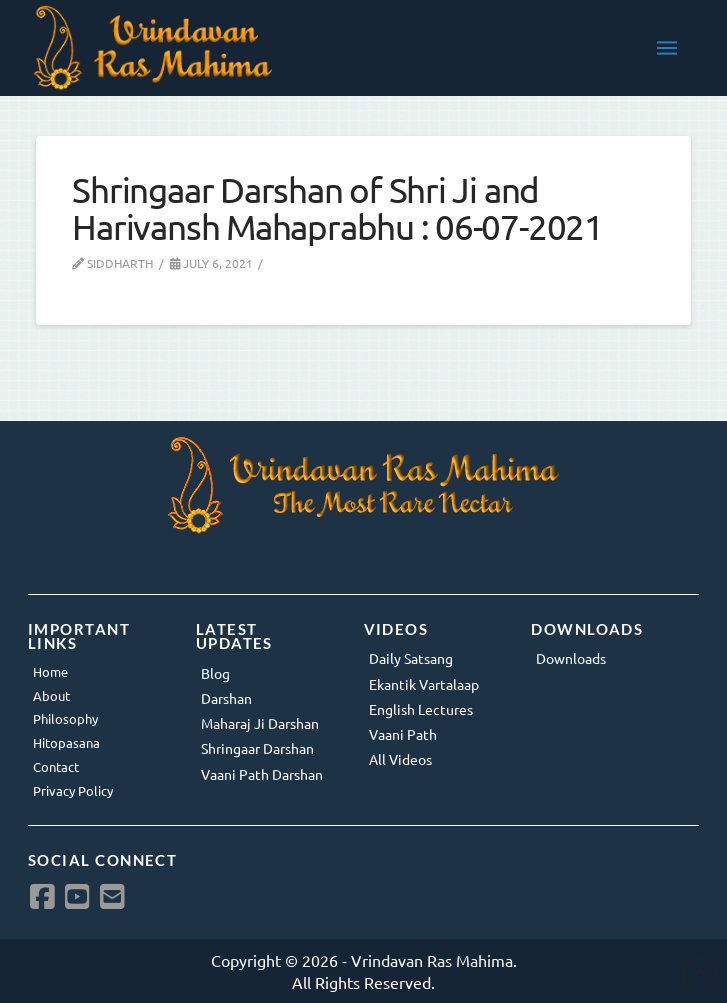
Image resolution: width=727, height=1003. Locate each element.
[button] (667, 48)
